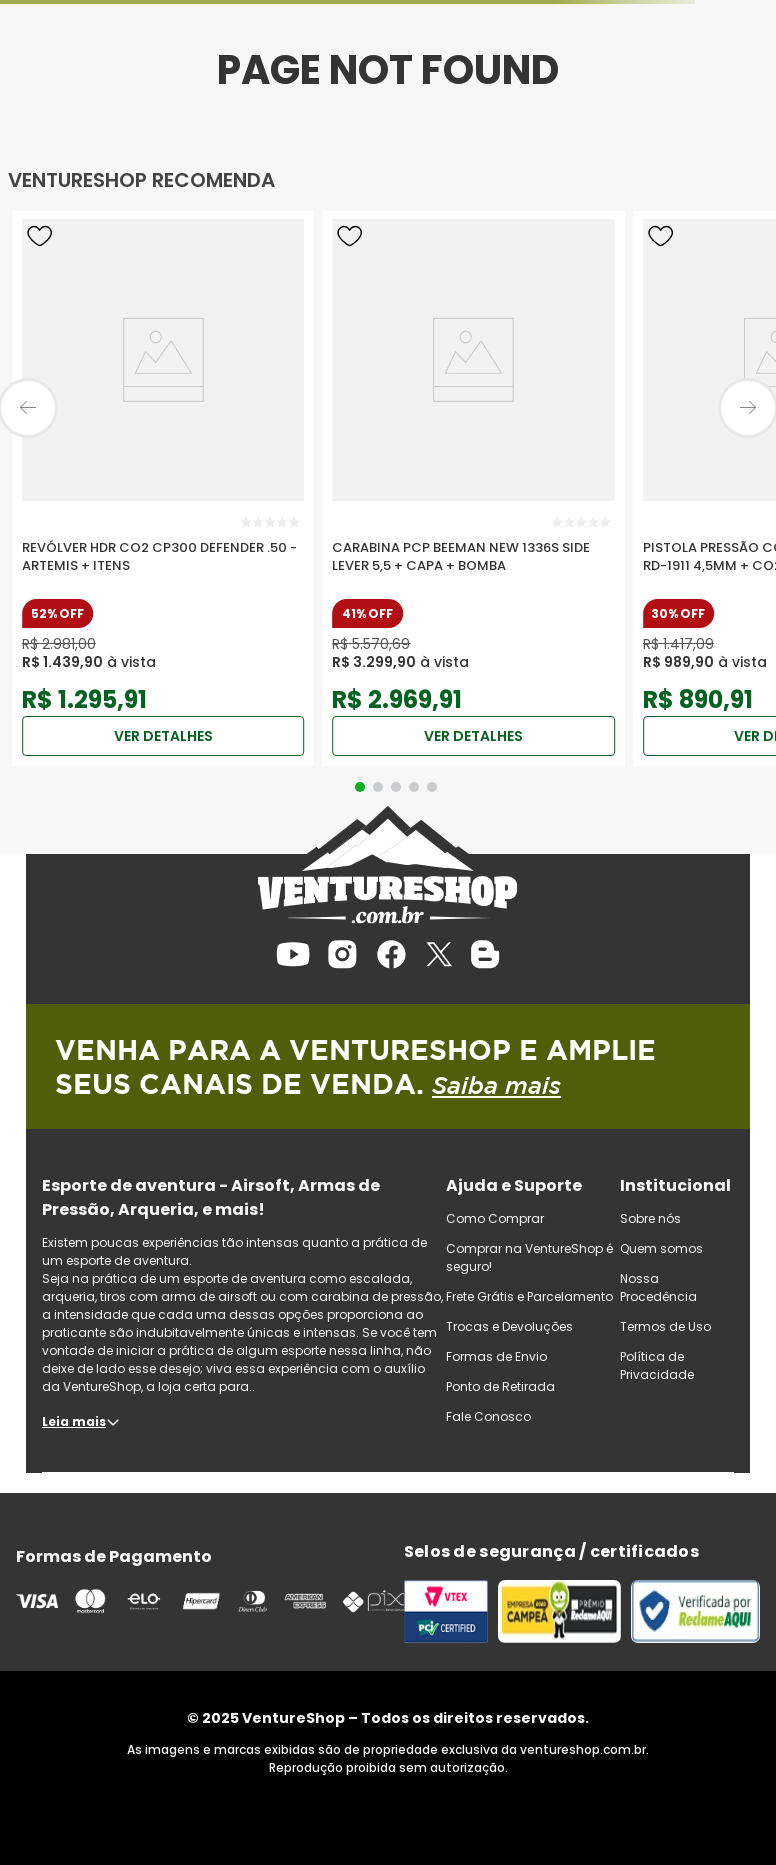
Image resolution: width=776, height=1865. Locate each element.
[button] (360, 787)
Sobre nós (650, 1218)
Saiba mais (496, 1085)
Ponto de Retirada (500, 1386)
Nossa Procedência (658, 1287)
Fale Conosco (488, 1416)
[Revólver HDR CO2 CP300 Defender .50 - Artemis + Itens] (163, 488)
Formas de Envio (496, 1356)
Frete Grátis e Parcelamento (529, 1296)
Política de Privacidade (657, 1365)
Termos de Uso (665, 1326)
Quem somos (661, 1248)
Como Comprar (495, 1218)
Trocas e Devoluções (509, 1326)
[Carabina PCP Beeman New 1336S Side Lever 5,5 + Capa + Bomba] (473, 488)
